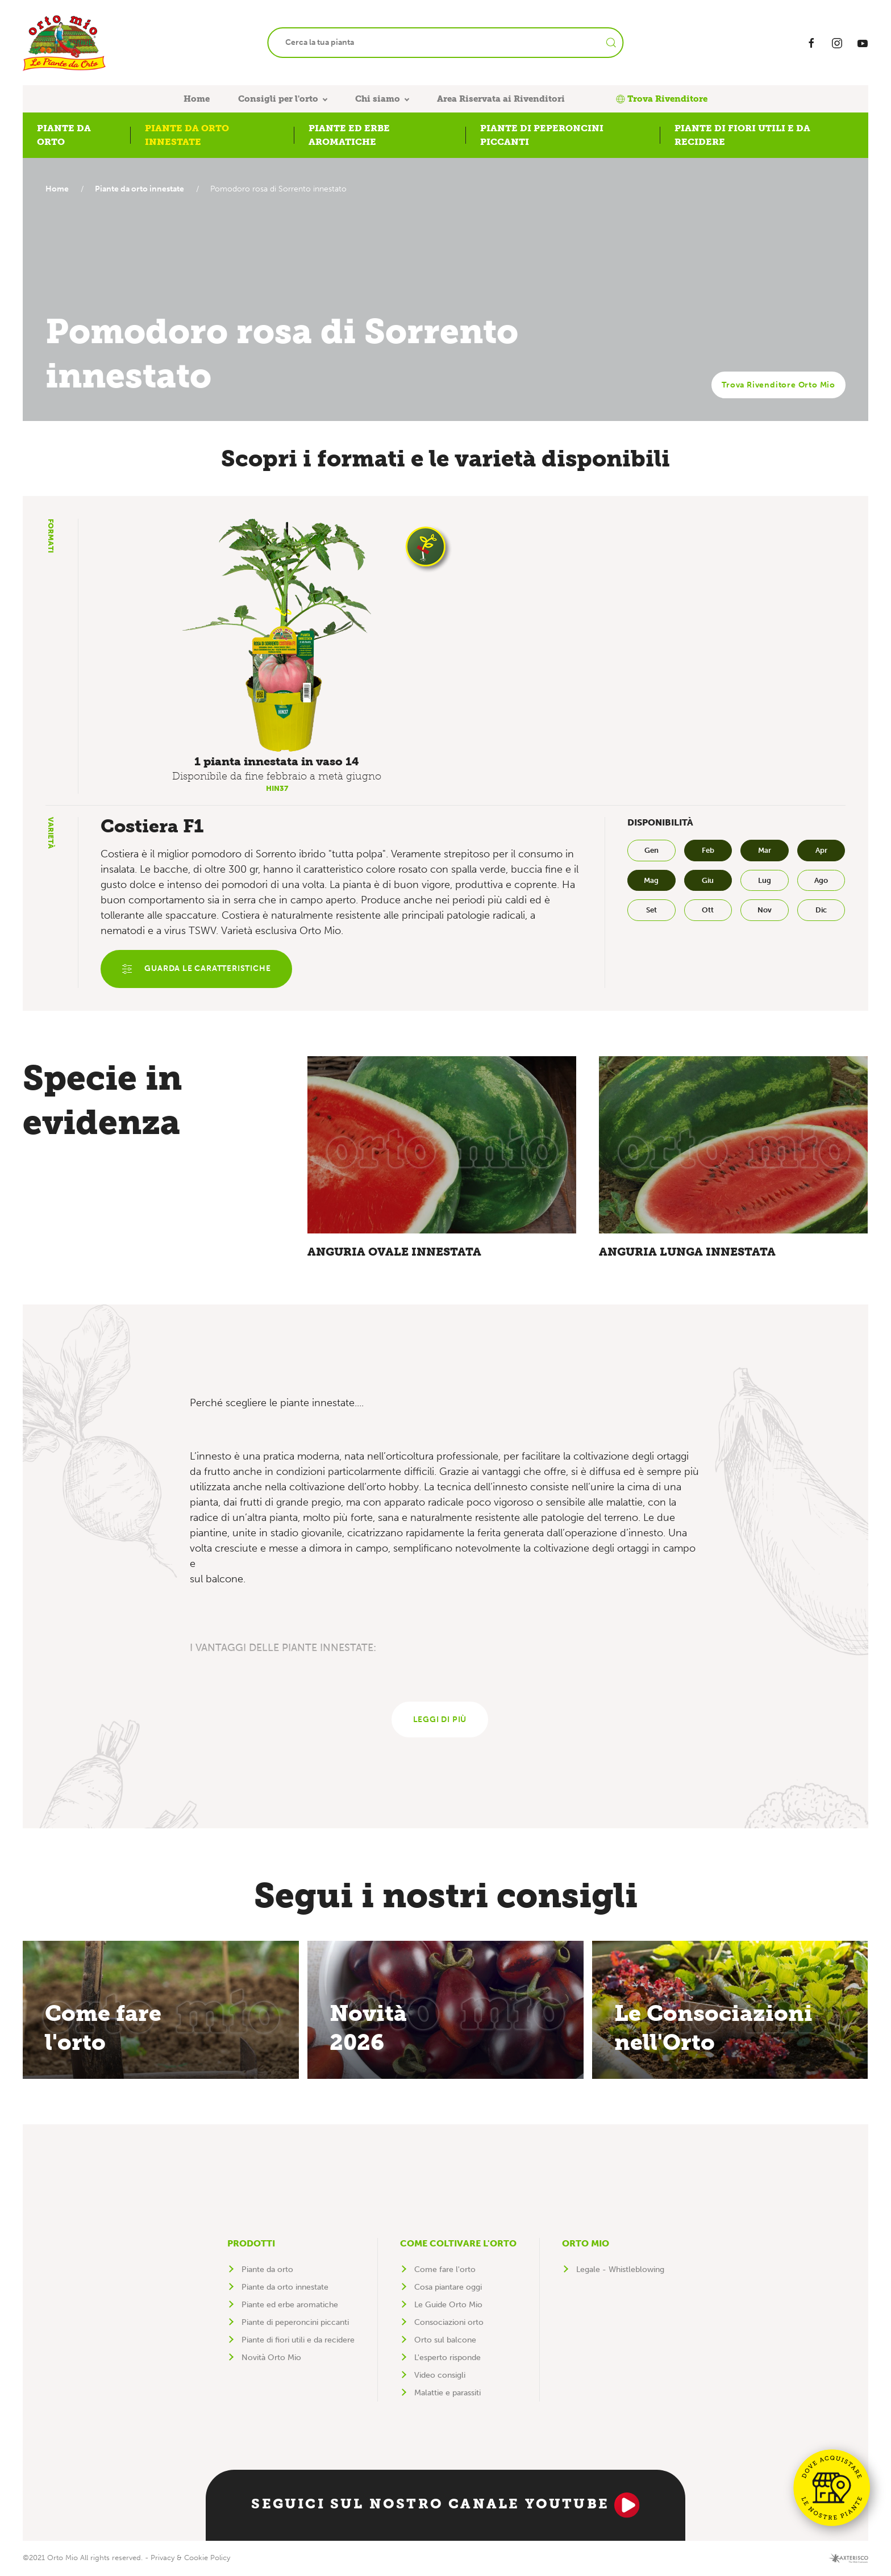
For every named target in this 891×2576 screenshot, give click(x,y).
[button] (277, 635)
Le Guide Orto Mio (448, 2306)
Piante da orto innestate (142, 189)
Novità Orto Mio (271, 2359)
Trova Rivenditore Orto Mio (778, 385)
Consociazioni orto (449, 2324)
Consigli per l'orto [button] (278, 99)
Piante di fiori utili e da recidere (298, 2341)
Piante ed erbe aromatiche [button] (349, 135)
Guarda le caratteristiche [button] (196, 969)
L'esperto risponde (447, 2359)
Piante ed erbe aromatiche (290, 2306)
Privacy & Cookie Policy (190, 2558)
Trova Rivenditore (661, 99)
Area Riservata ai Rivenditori (501, 99)
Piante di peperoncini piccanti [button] (541, 135)
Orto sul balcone (445, 2341)
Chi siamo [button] (377, 99)
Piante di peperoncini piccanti (295, 2324)
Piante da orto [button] (64, 135)
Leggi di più (440, 1720)
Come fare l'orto (445, 2271)
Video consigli (439, 2377)
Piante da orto (267, 2271)
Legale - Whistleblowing (620, 2271)
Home (197, 99)
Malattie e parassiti (447, 2394)
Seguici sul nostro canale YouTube (445, 2506)
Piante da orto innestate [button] (187, 135)
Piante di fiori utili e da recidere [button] (742, 135)
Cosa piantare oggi (448, 2289)
